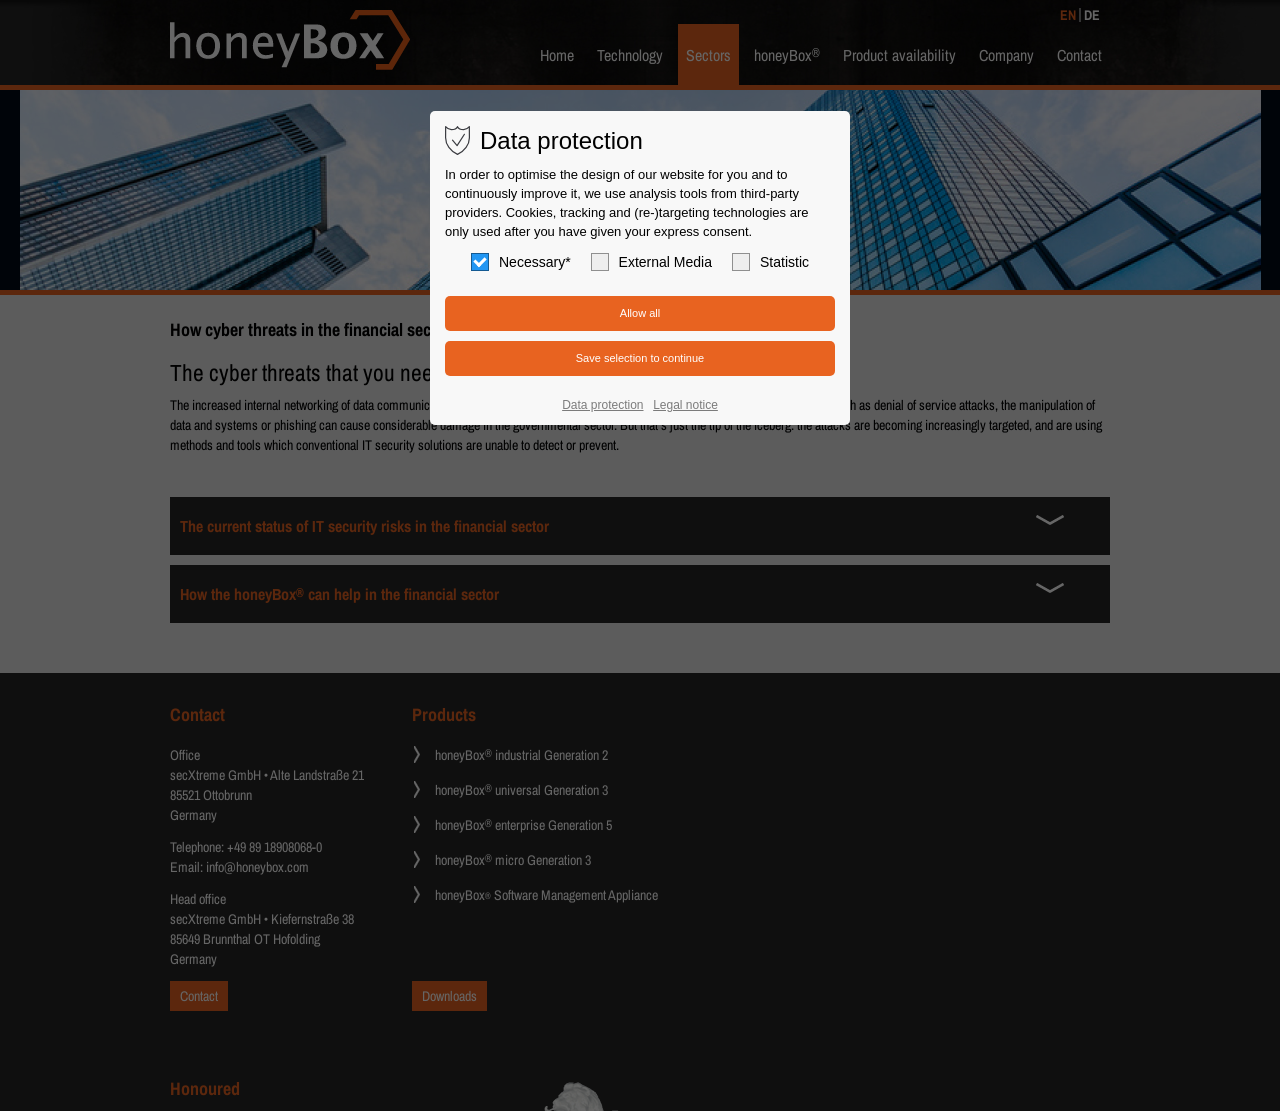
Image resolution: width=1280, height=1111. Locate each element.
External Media (651, 262)
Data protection (602, 405)
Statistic (770, 262)
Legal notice (685, 405)
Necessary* (521, 262)
